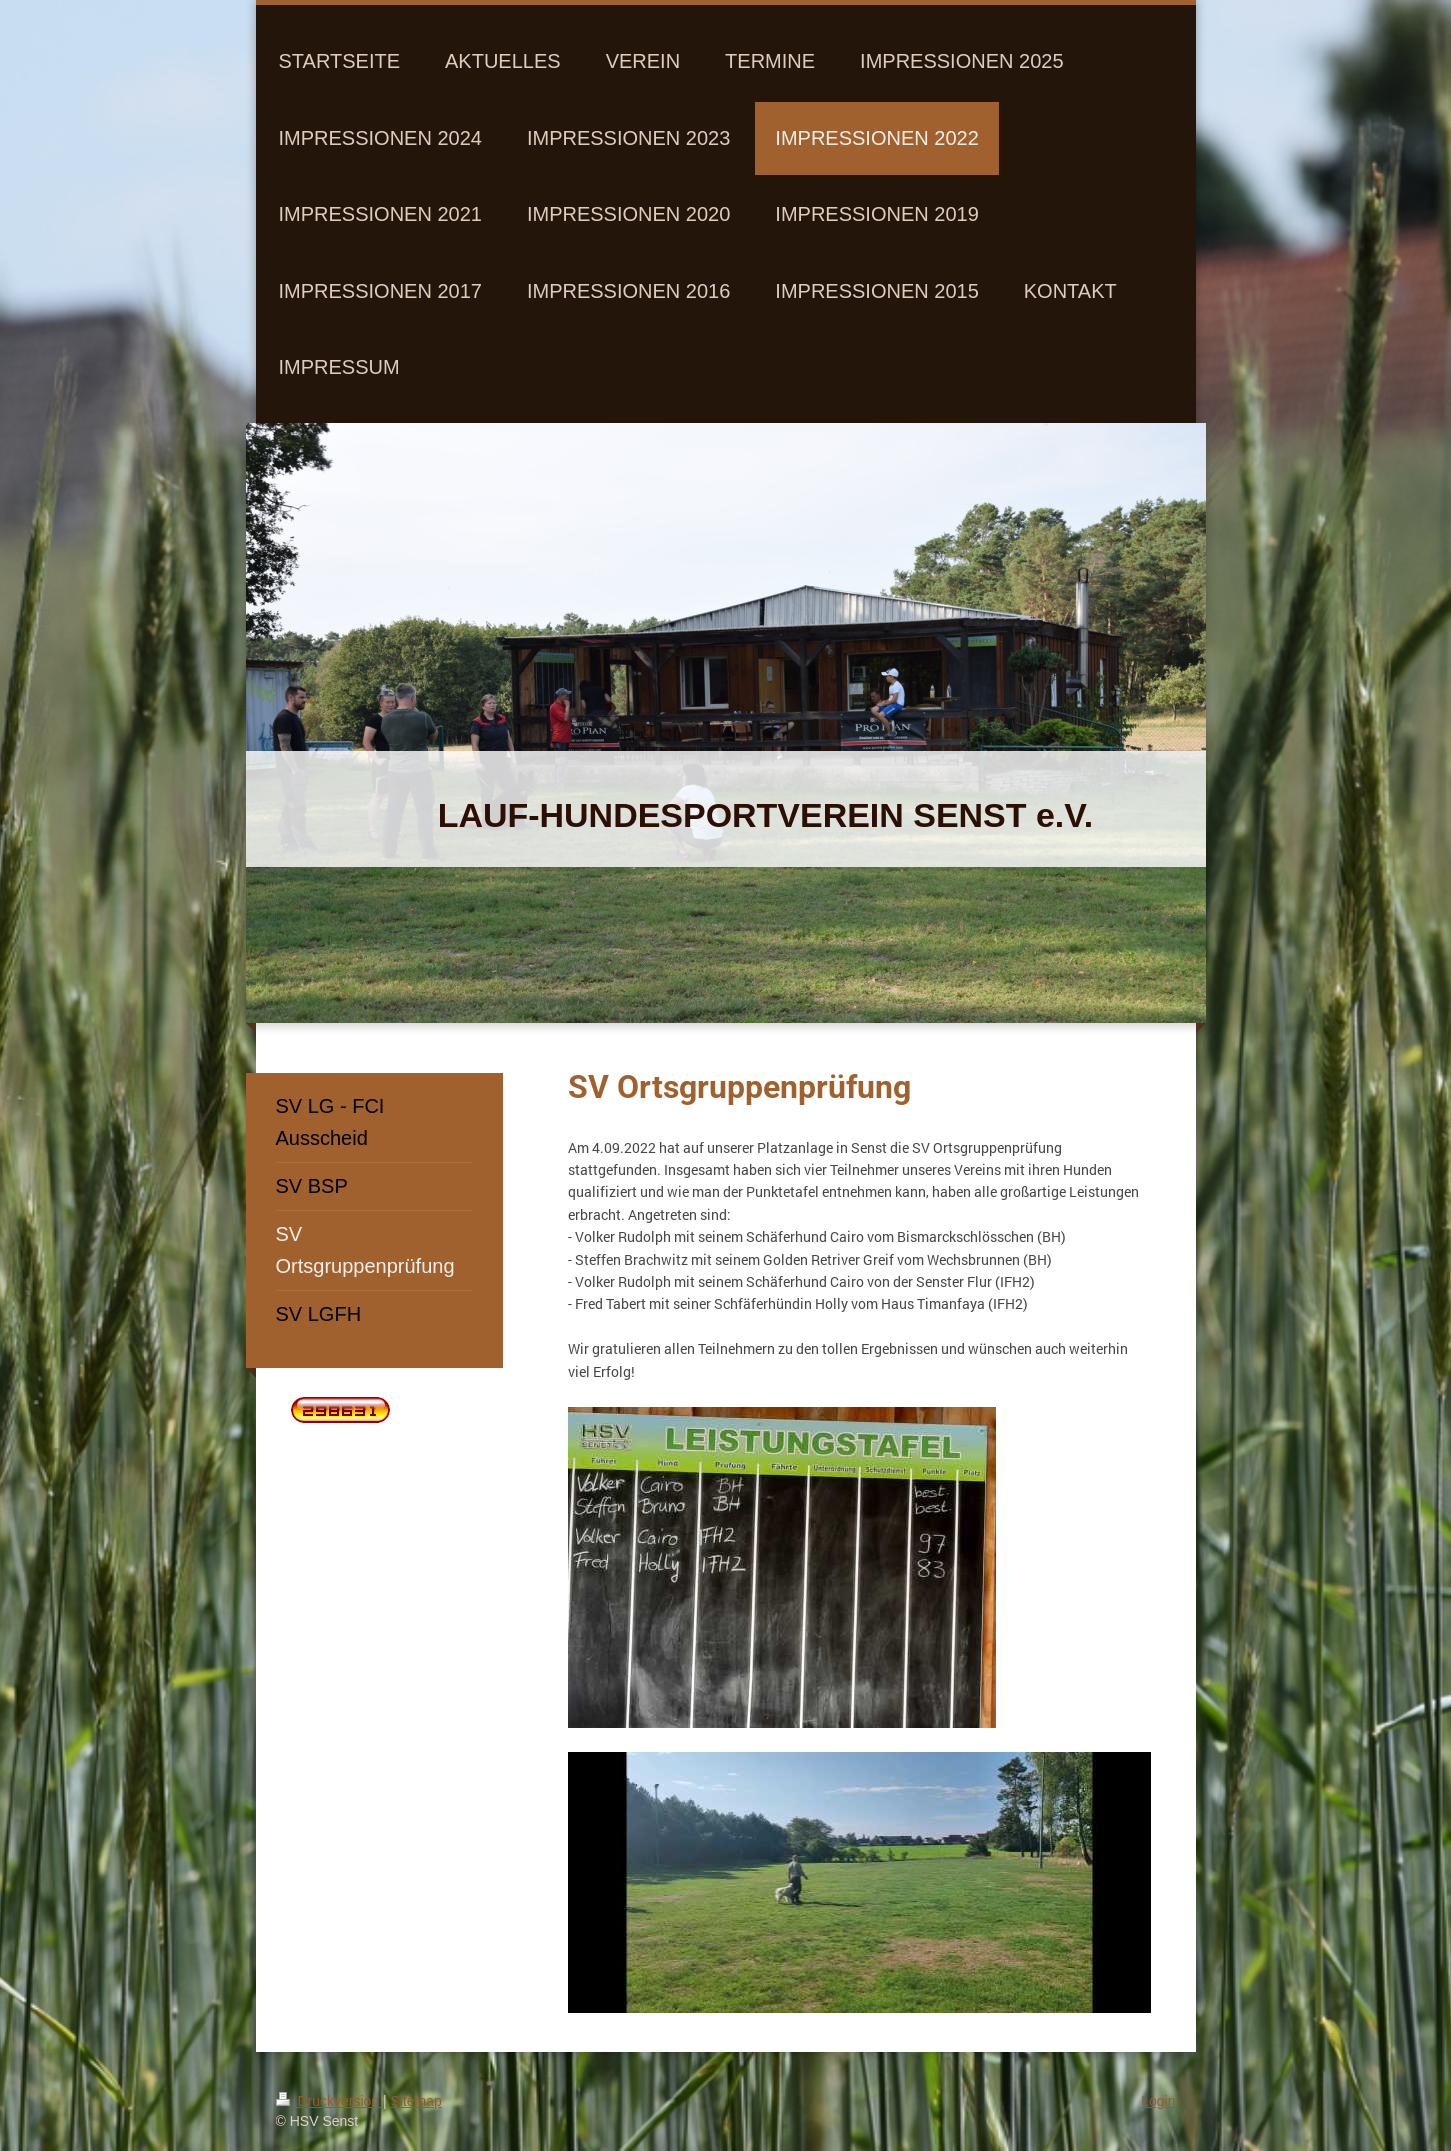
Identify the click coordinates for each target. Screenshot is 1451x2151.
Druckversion (329, 2101)
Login (1158, 2101)
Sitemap (416, 2101)
